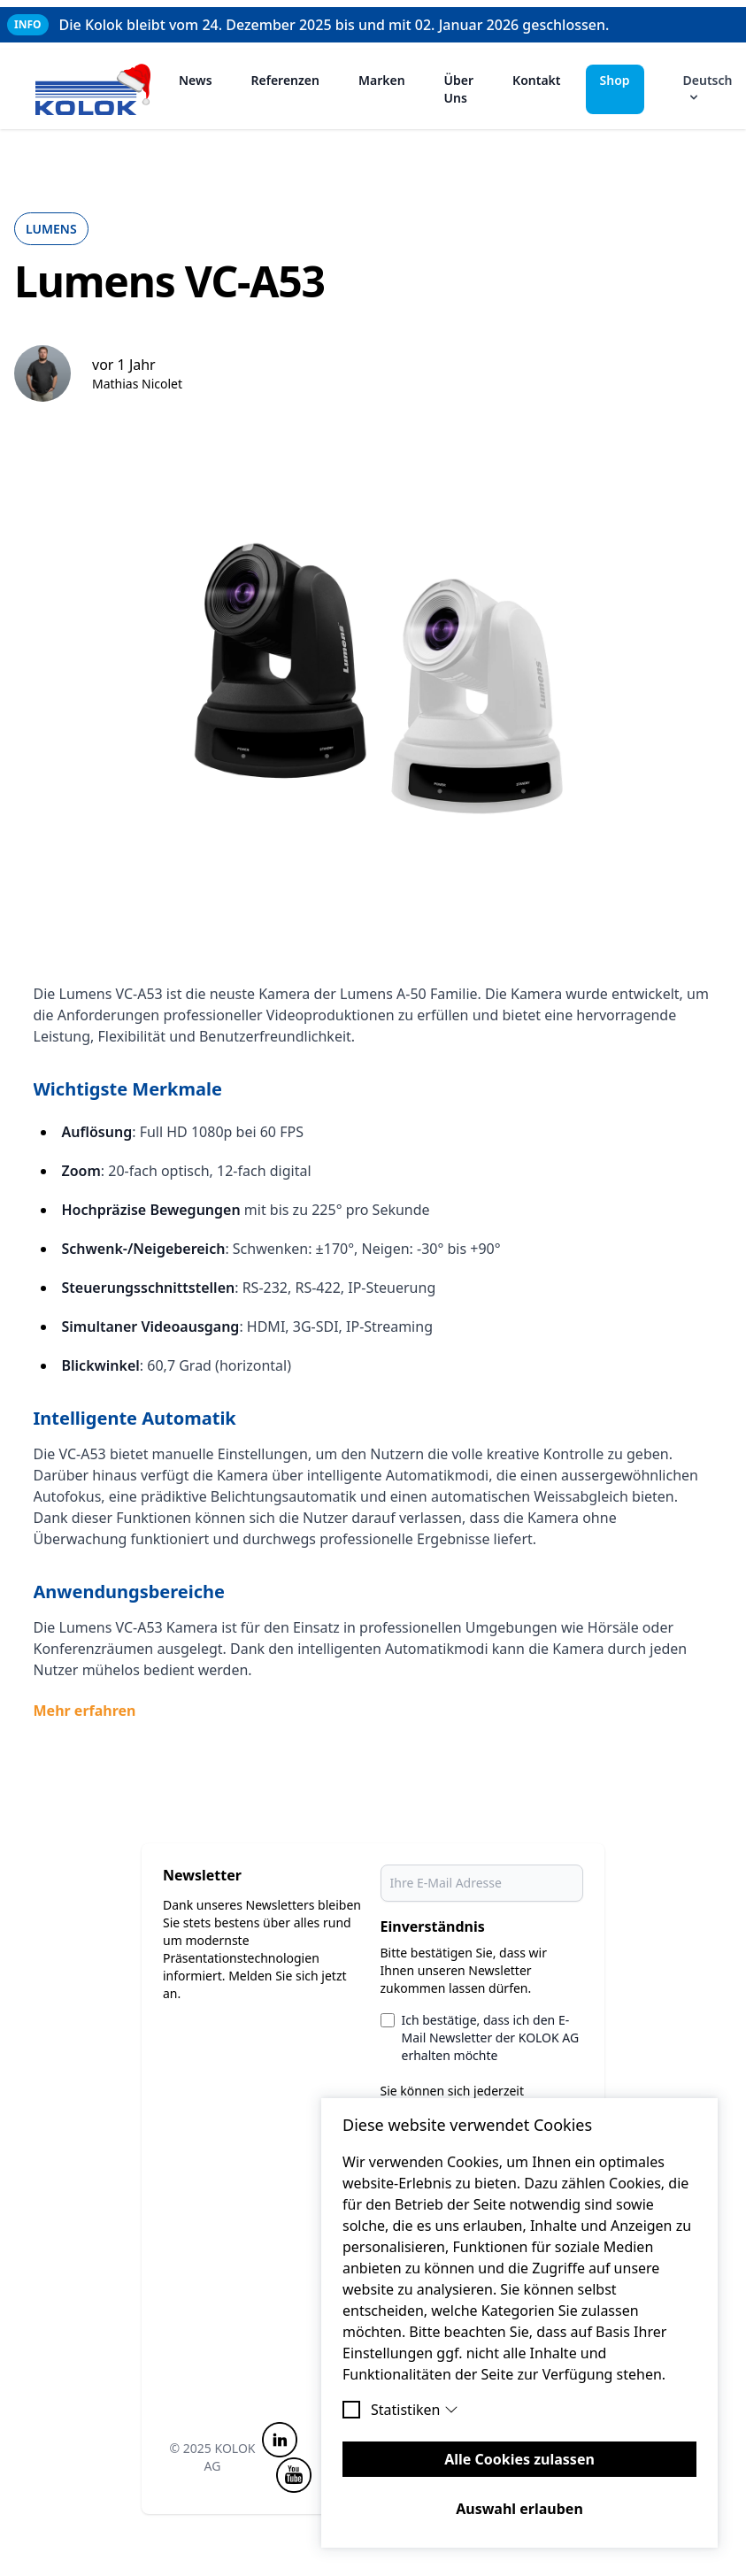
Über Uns (459, 89)
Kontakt (536, 80)
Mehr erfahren (85, 1710)
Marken (381, 80)
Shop (615, 80)
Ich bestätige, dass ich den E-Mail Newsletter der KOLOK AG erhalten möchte (491, 2037)
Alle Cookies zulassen (519, 2459)
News (195, 80)
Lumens (51, 228)
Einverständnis (433, 1926)
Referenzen (285, 80)
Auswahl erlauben (519, 2508)
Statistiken (414, 2409)
